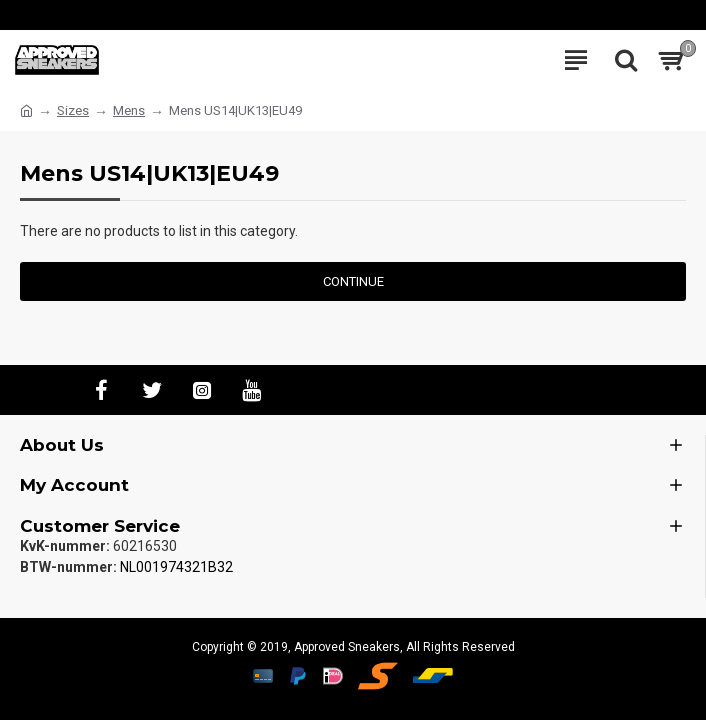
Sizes (73, 110)
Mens (129, 110)
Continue (353, 281)
